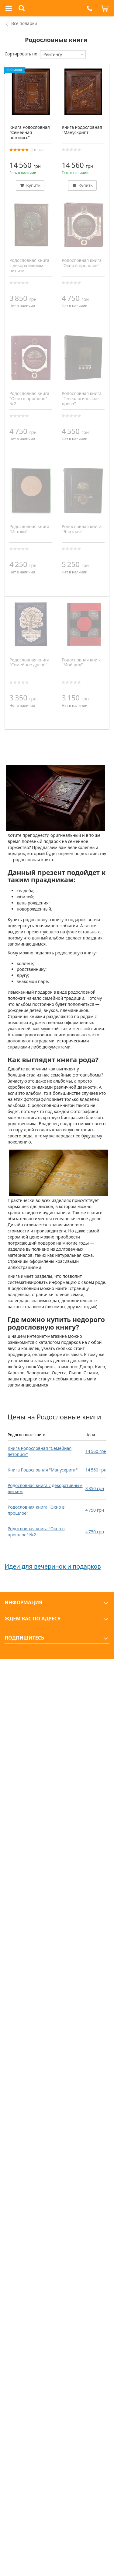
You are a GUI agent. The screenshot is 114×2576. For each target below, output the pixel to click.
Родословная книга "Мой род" (82, 662)
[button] (89, 8)
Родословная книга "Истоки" (29, 528)
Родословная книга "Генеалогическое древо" (82, 398)
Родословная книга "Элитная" (82, 528)
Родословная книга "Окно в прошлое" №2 (36, 1532)
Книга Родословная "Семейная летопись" (29, 132)
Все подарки (24, 23)
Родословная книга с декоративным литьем (29, 265)
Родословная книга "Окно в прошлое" (82, 262)
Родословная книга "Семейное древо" (29, 662)
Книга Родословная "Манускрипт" (43, 1470)
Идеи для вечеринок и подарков (53, 1566)
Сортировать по (21, 54)
